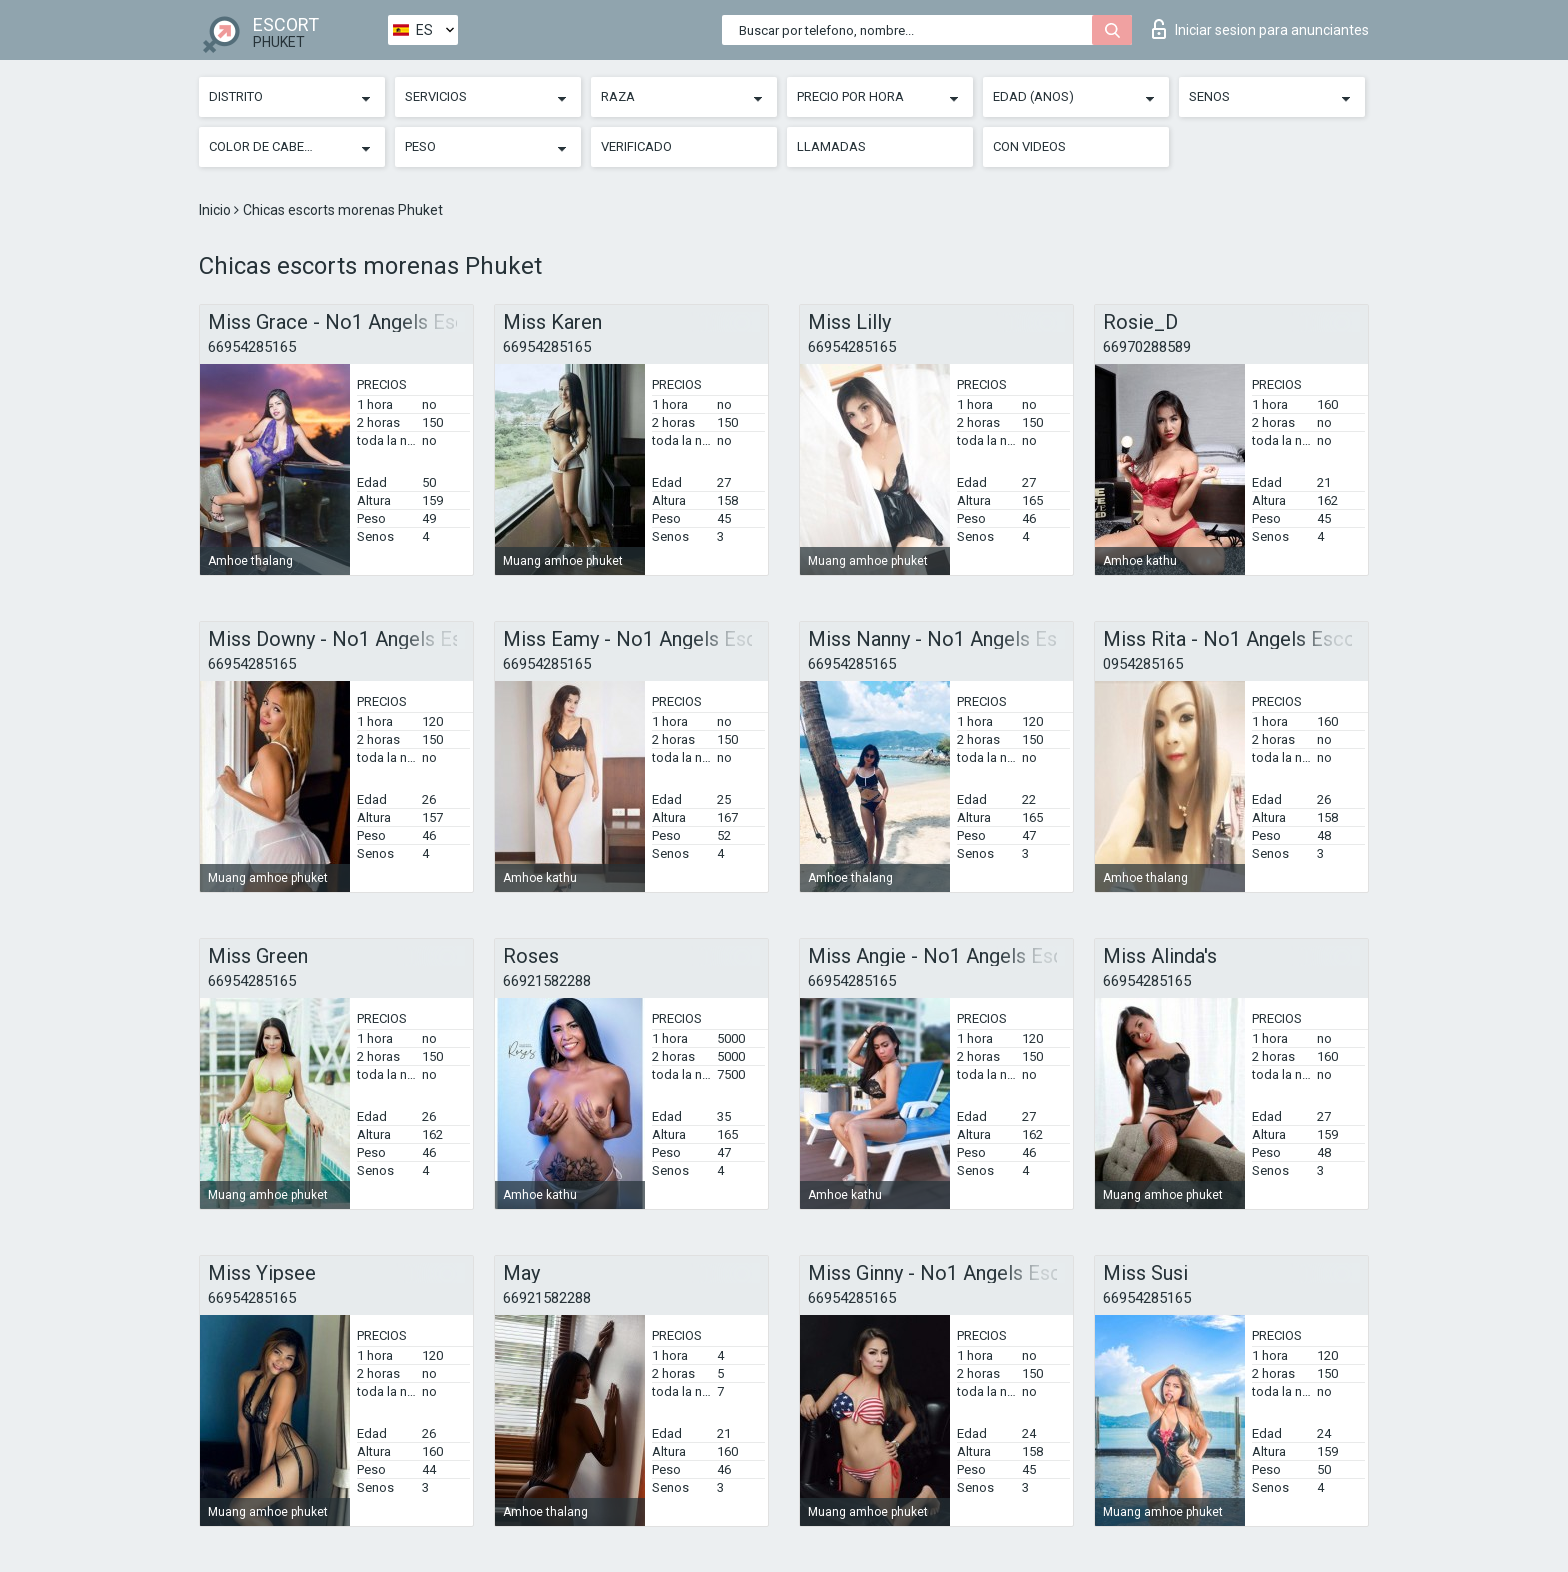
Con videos (1029, 146)
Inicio (216, 210)
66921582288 (547, 981)
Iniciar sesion (1260, 29)
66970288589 (1147, 347)
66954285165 (252, 347)
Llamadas (831, 146)
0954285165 (1143, 664)
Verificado (636, 146)
